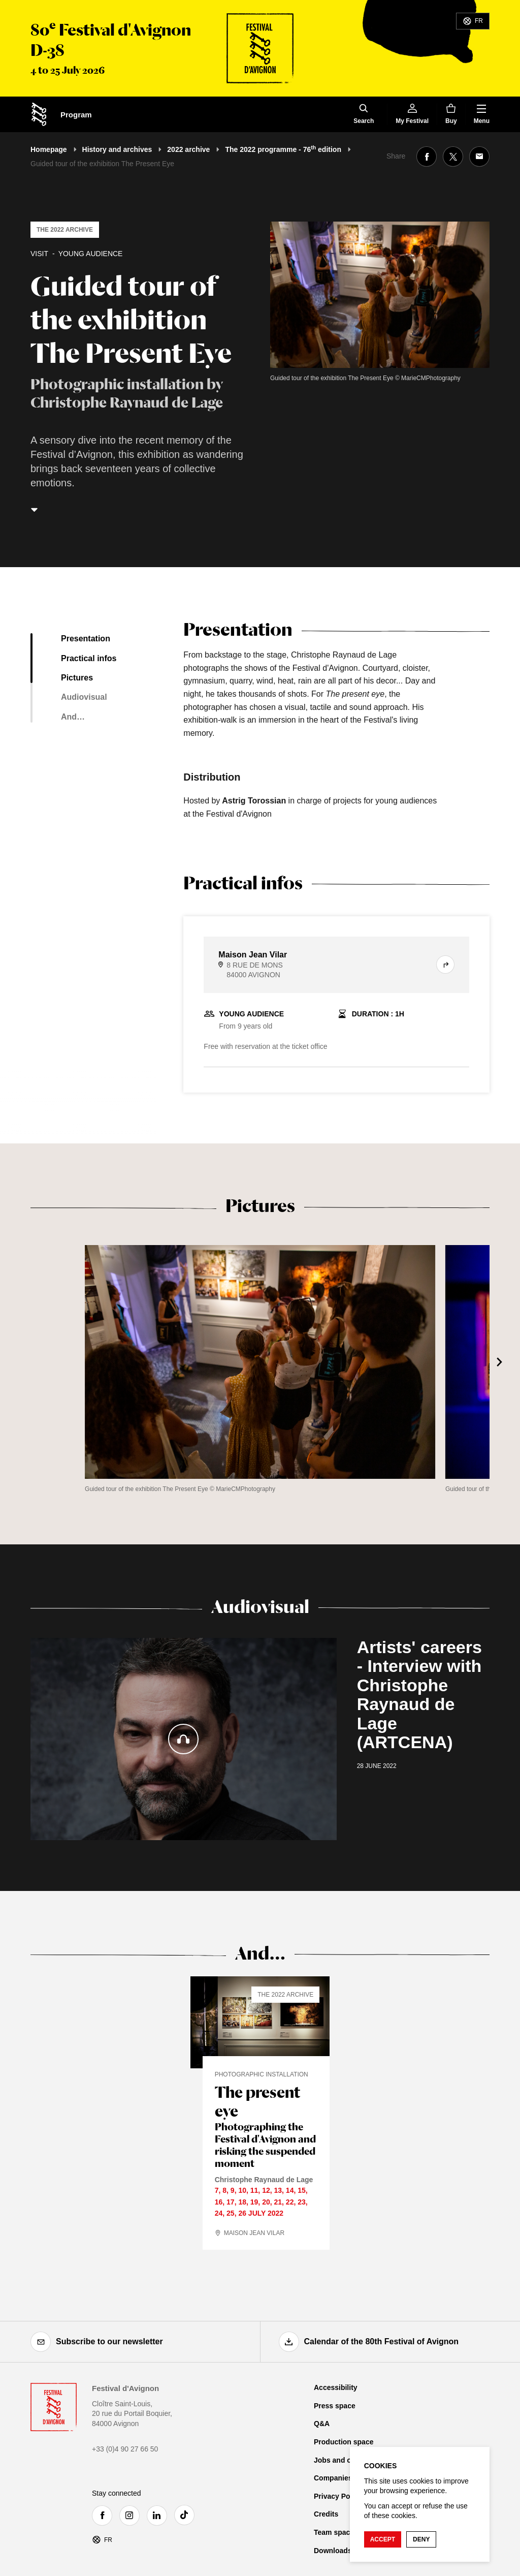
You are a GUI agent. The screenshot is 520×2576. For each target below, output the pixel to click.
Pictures (77, 677)
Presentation (85, 638)
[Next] (500, 1362)
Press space (334, 2406)
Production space (343, 2442)
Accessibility (336, 2387)
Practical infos (88, 658)
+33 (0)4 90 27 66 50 (125, 2449)
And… (73, 716)
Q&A (322, 2423)
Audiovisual (84, 697)
